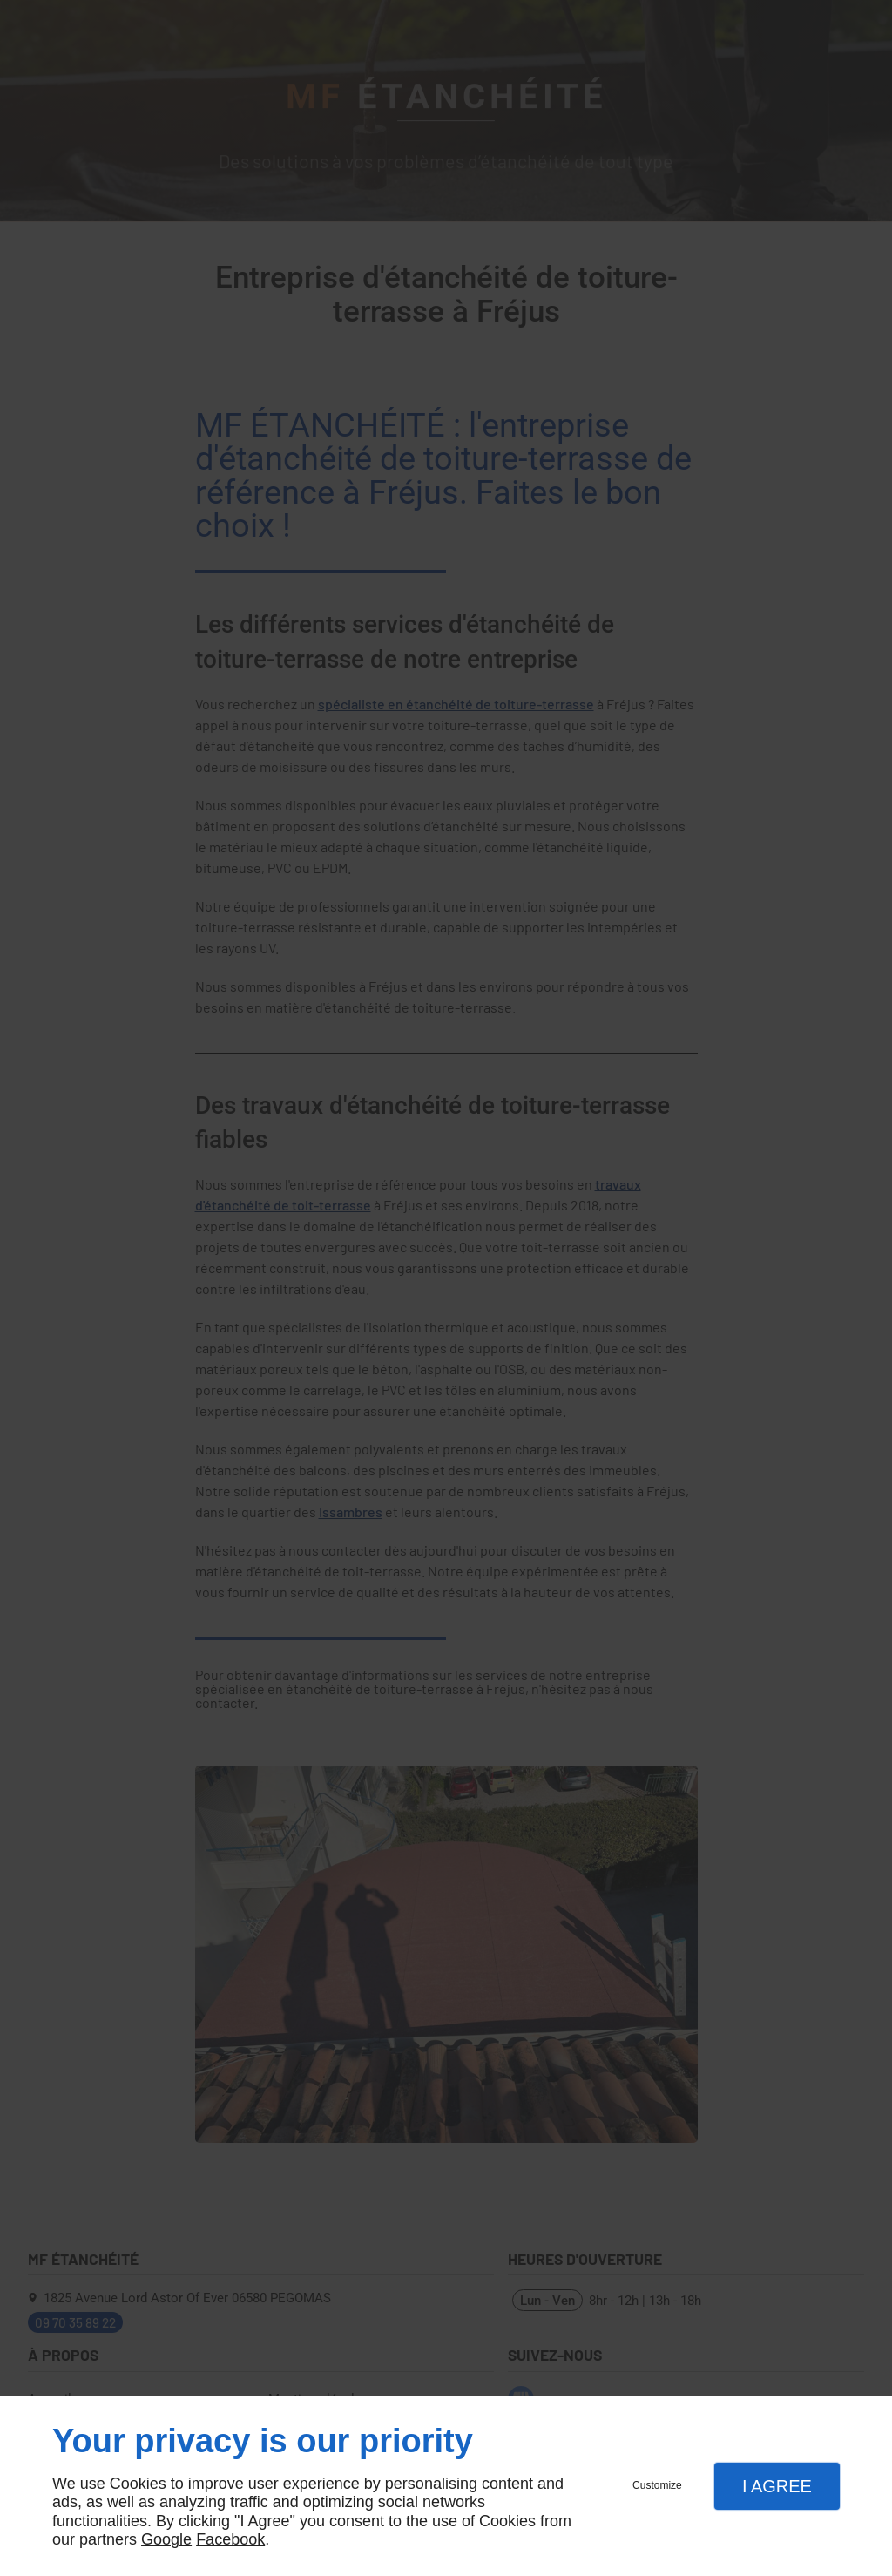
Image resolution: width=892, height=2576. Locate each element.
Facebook (230, 2539)
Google (166, 2539)
